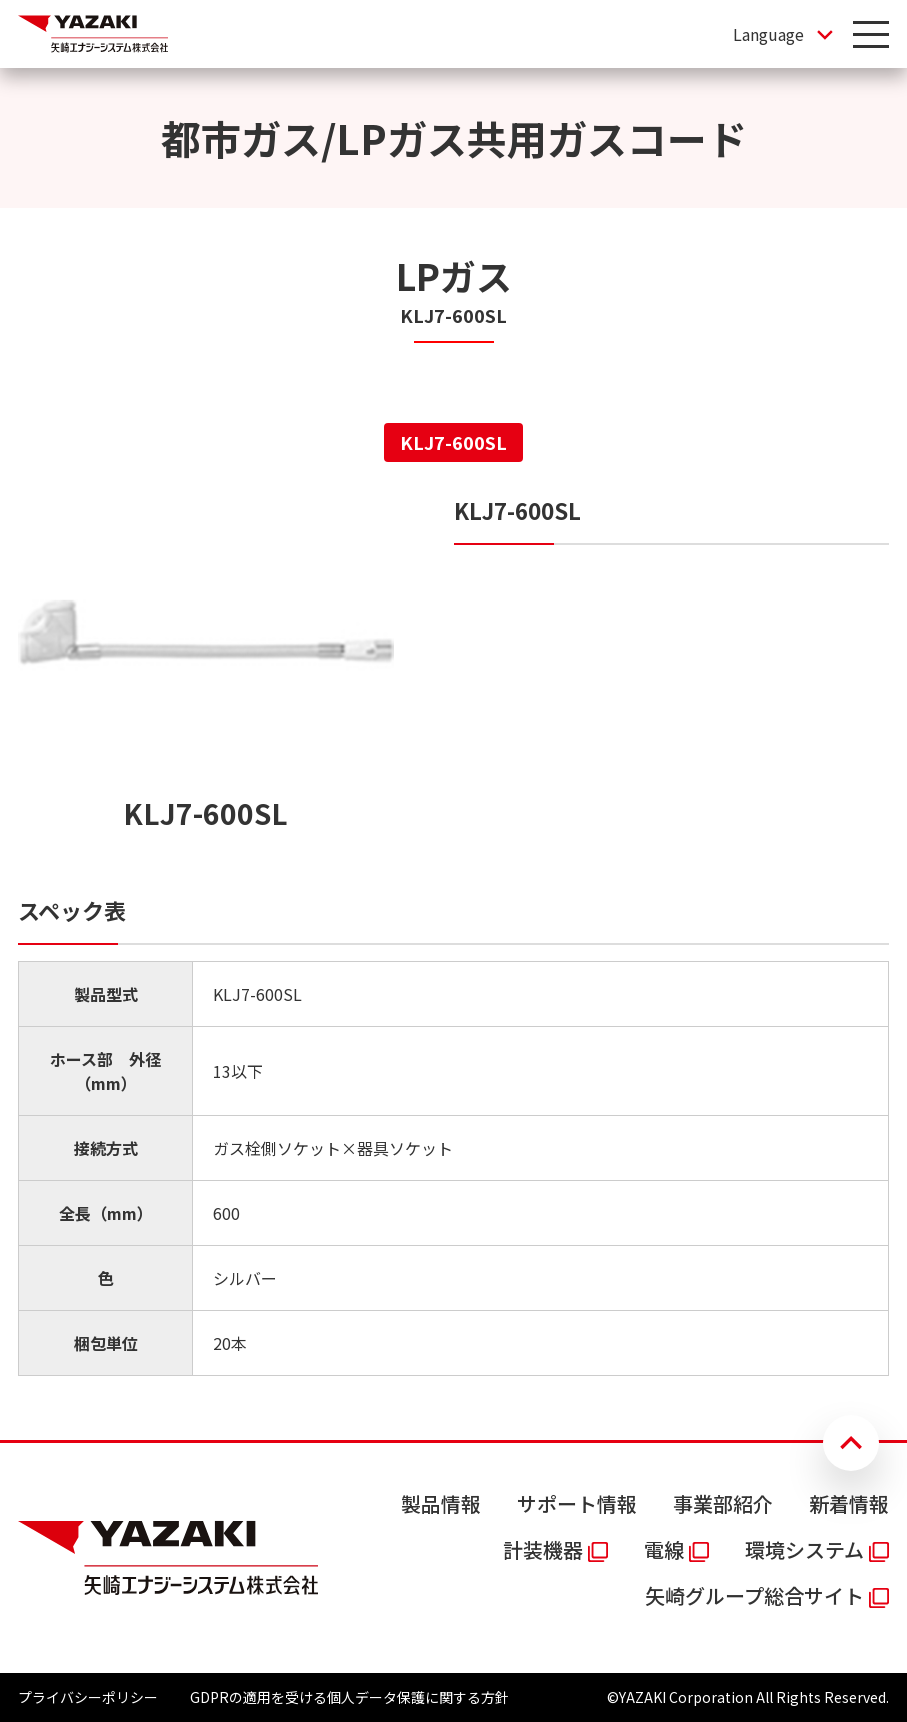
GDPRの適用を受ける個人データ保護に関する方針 (349, 1697)
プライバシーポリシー (88, 1697)
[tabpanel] (453, 935)
